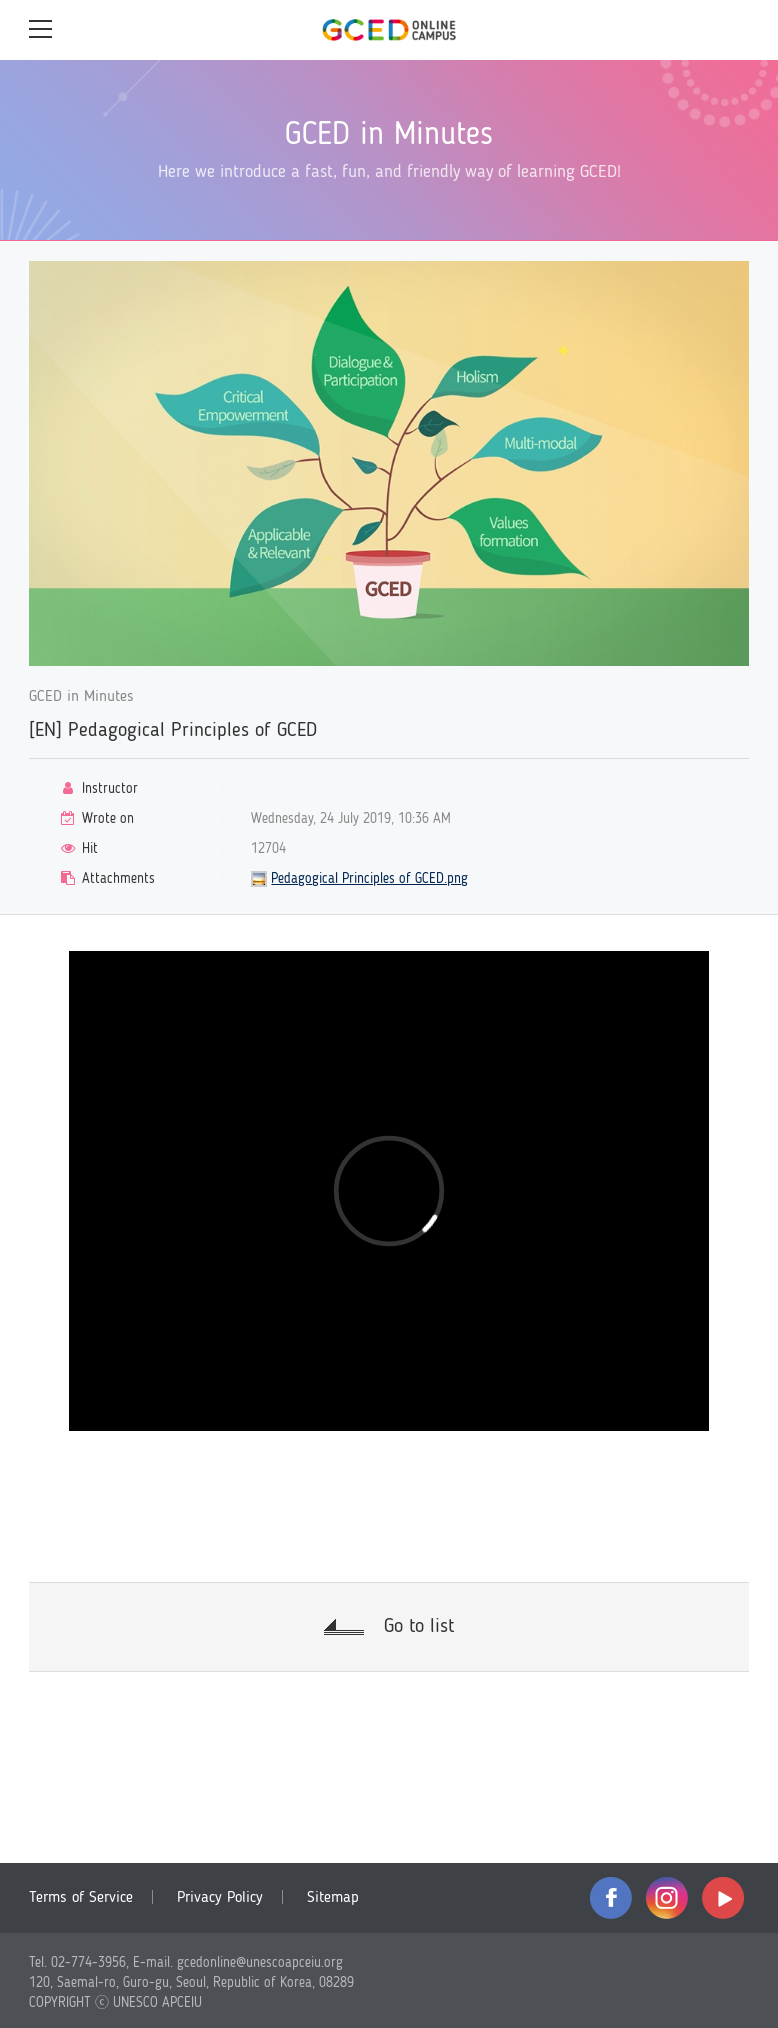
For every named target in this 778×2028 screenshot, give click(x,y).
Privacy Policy (220, 1898)
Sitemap (333, 1898)
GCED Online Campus (389, 30)
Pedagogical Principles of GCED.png (369, 879)
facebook (611, 1898)
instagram (667, 1898)
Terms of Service (81, 1898)
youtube (723, 1898)
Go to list (419, 1627)
